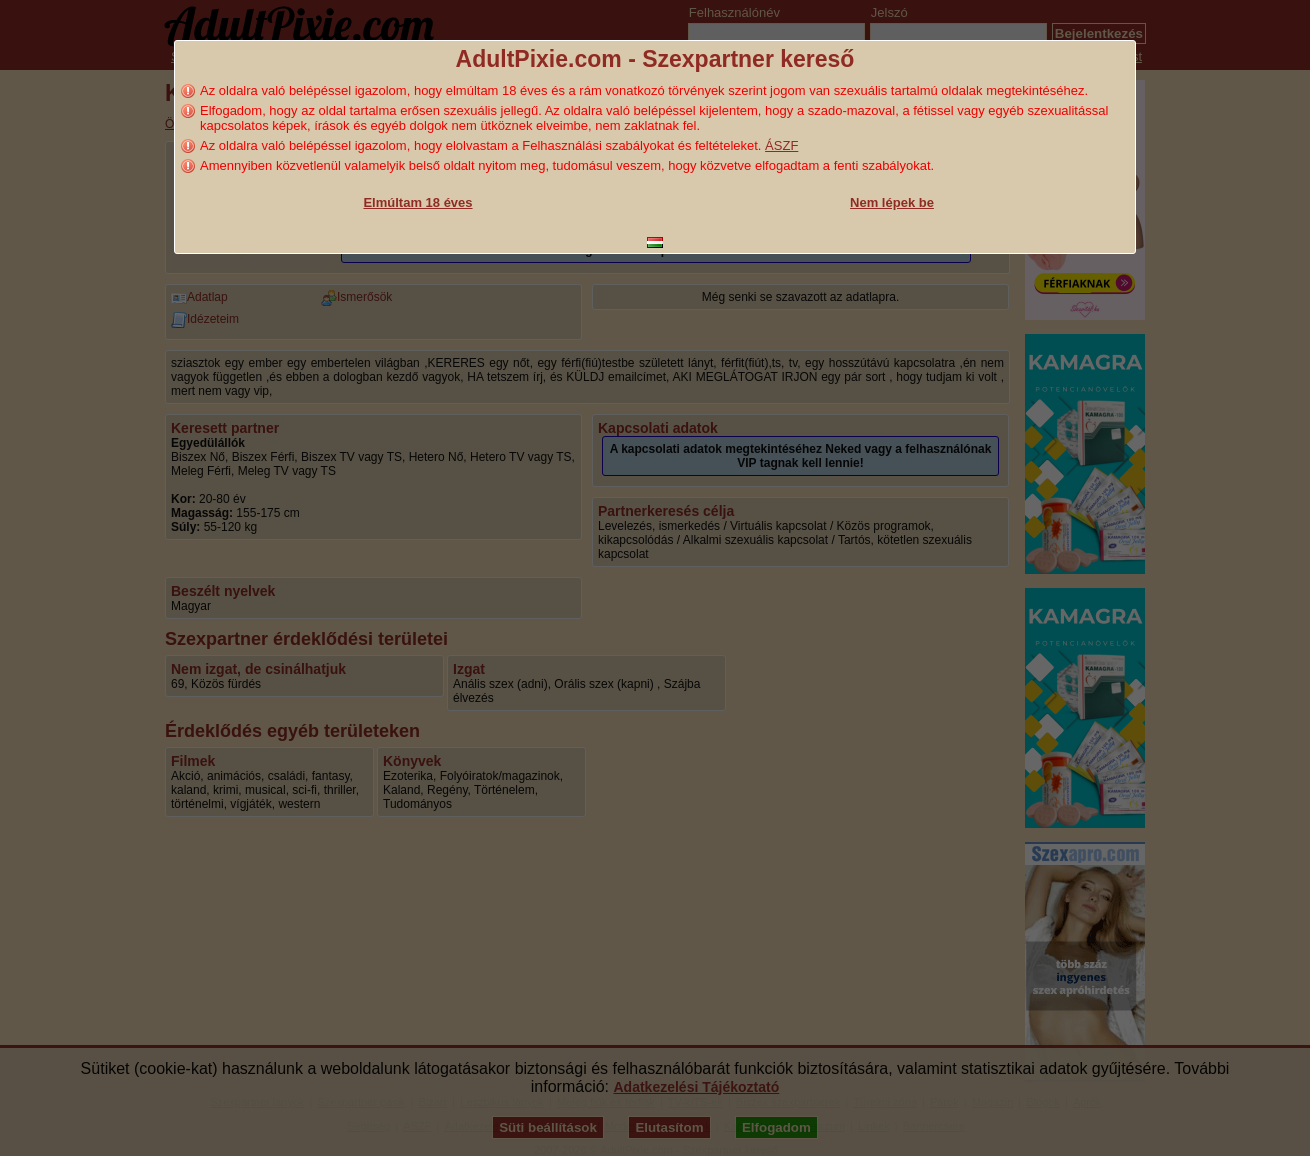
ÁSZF (781, 145)
